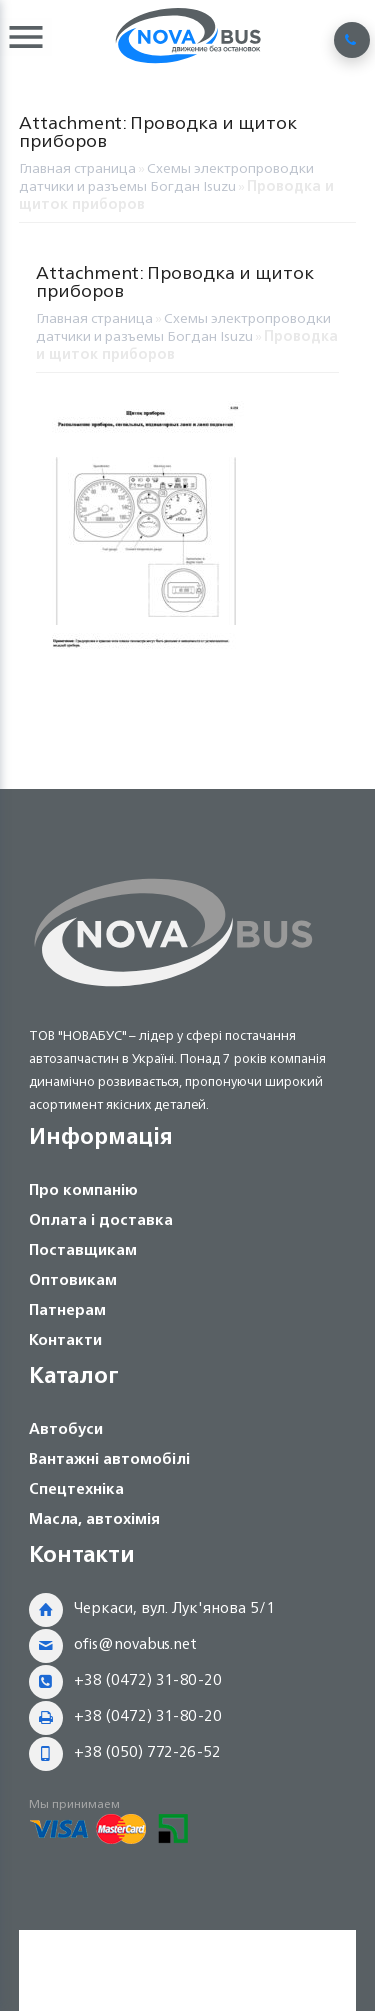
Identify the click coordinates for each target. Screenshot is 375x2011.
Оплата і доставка (101, 1219)
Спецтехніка (76, 1488)
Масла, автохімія (94, 1518)
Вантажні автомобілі (109, 1458)
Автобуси (66, 1428)
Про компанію (83, 1189)
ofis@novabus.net (135, 1643)
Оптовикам (73, 1279)
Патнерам (67, 1309)
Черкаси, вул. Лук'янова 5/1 (174, 1607)
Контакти (65, 1339)
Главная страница (77, 167)
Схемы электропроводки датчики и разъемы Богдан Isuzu (166, 176)
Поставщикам (83, 1249)
